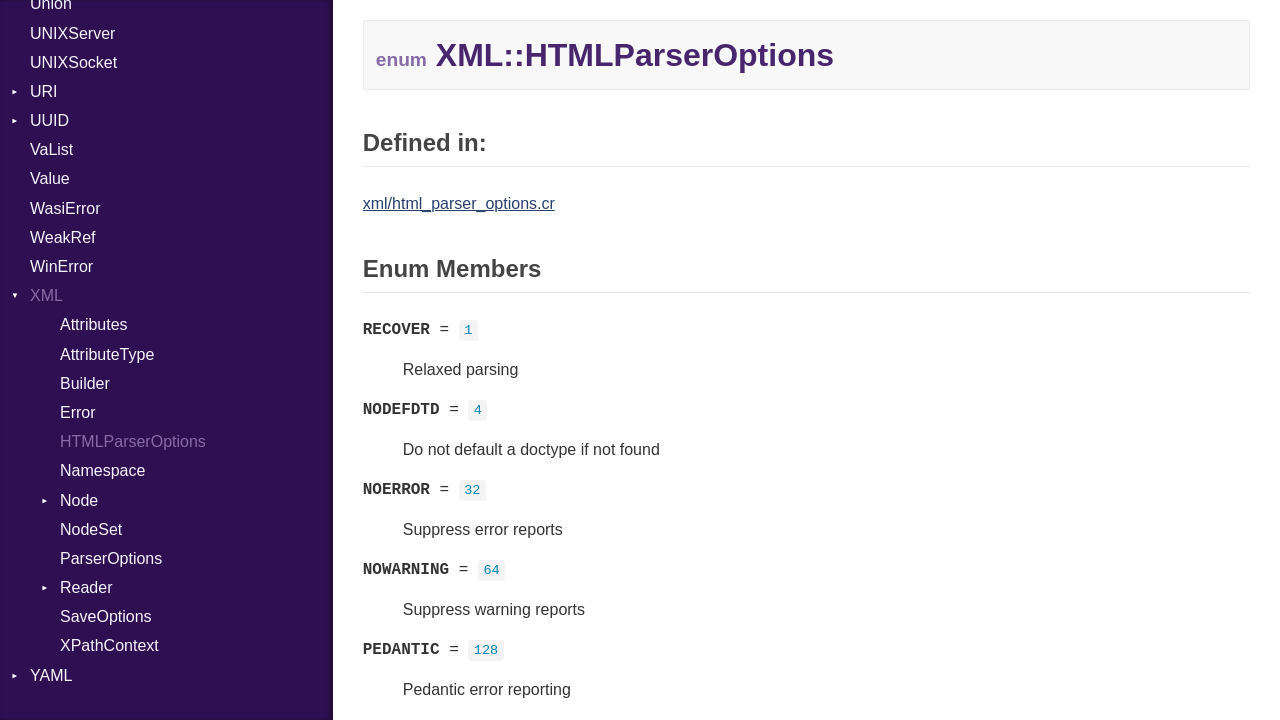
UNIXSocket (73, 62)
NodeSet (91, 529)
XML (46, 295)
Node (79, 500)
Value (50, 178)
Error (78, 412)
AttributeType (107, 354)
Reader (86, 587)
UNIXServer (72, 33)
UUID (49, 120)
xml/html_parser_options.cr (459, 203)
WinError (61, 266)
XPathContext (109, 645)
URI (44, 91)
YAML (51, 675)
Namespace (102, 470)
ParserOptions (111, 558)
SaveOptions (106, 616)
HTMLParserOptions (133, 441)
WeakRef (63, 237)
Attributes (94, 324)
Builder (85, 383)
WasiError (65, 208)
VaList (51, 149)
